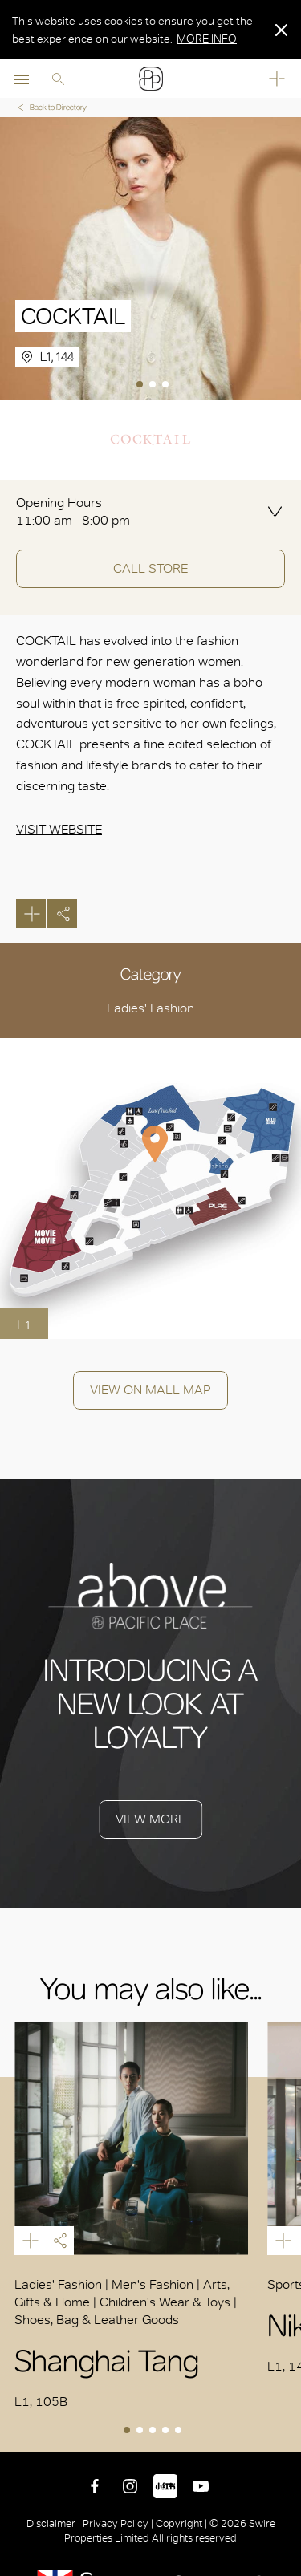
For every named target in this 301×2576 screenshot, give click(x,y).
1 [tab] (141, 386)
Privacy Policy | (118, 2523)
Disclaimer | (54, 2523)
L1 (24, 1325)
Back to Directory (51, 107)
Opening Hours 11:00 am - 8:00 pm (73, 511)
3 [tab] (167, 386)
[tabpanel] (150, 258)
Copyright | (181, 2523)
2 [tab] (154, 386)
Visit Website (59, 829)
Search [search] (58, 78)
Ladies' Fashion (150, 1008)
